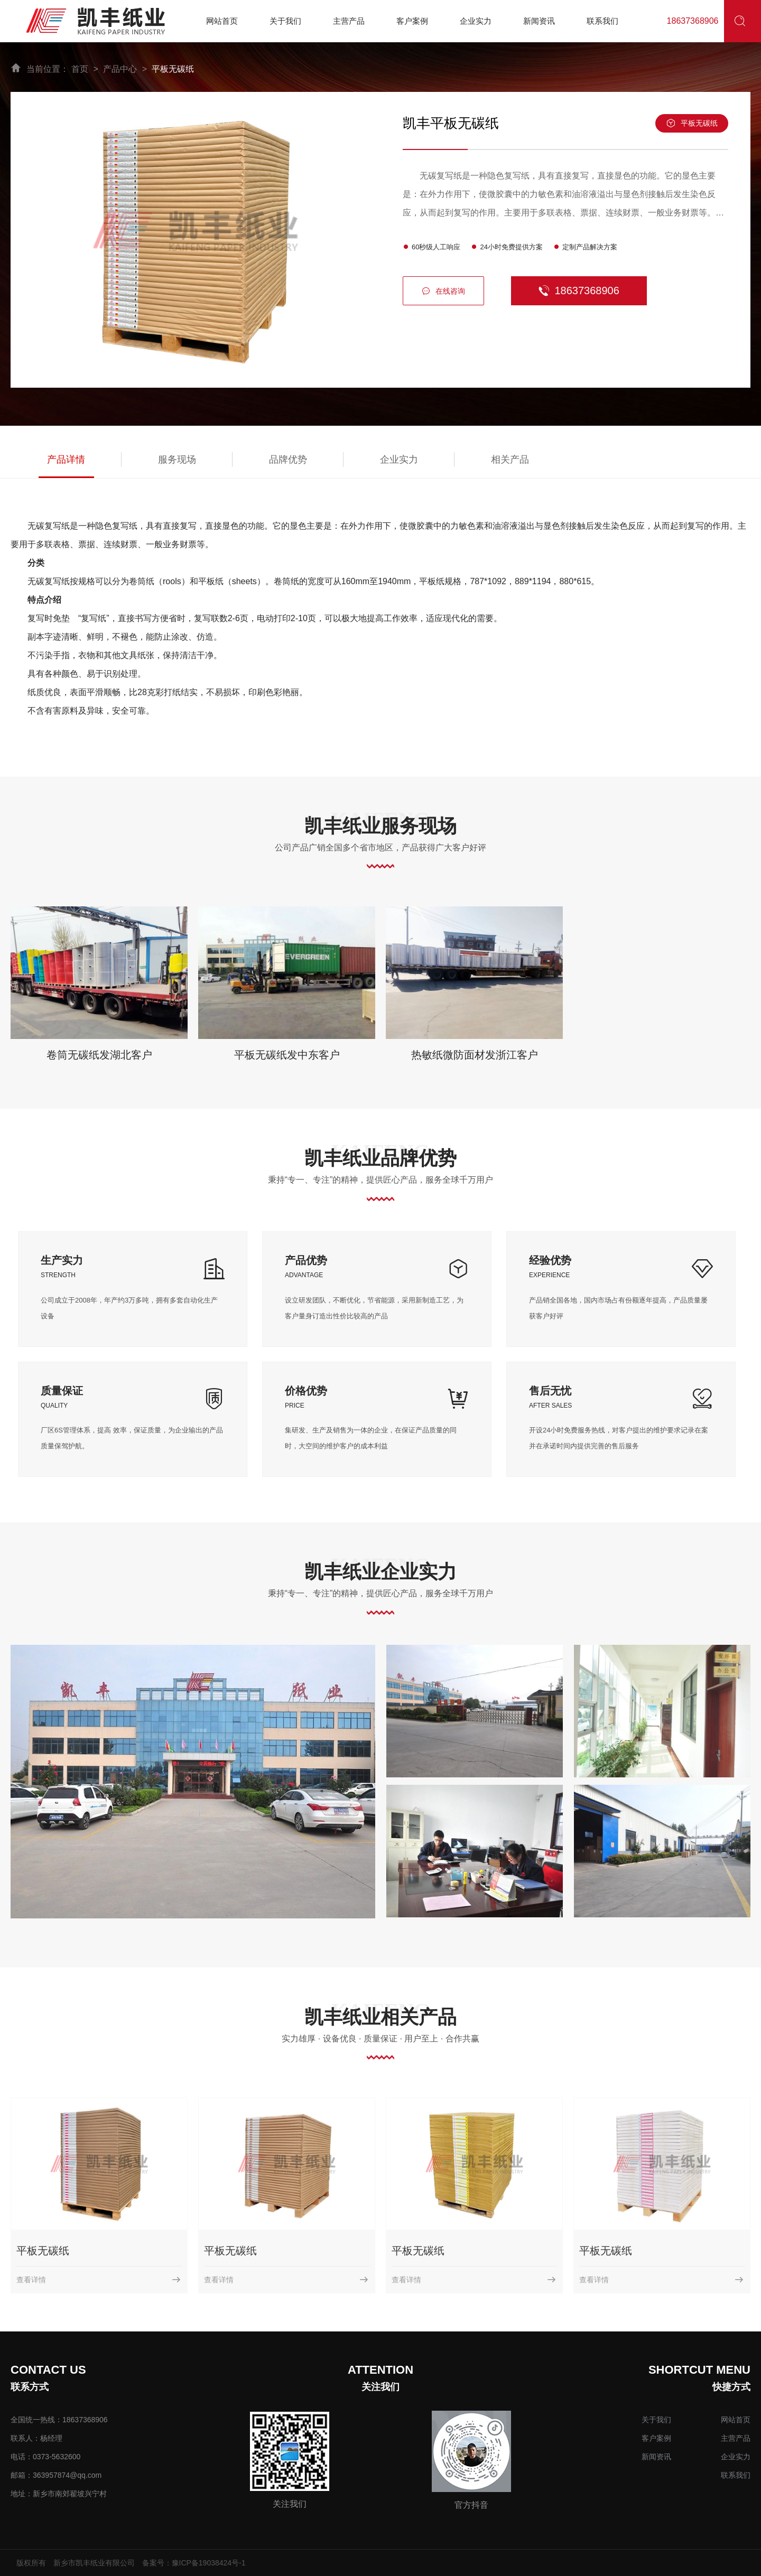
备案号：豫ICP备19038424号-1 (194, 2563)
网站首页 (735, 2419)
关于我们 (656, 2419)
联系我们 (735, 2475)
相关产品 (510, 459)
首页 (79, 68)
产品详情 (66, 459)
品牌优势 (288, 459)
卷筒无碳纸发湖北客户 (99, 1055)
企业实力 (399, 459)
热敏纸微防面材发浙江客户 (474, 1055)
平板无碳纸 (173, 68)
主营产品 (735, 2438)
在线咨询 (443, 291)
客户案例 (656, 2438)
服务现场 (177, 459)
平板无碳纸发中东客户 (287, 1055)
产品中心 (120, 68)
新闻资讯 (656, 2456)
